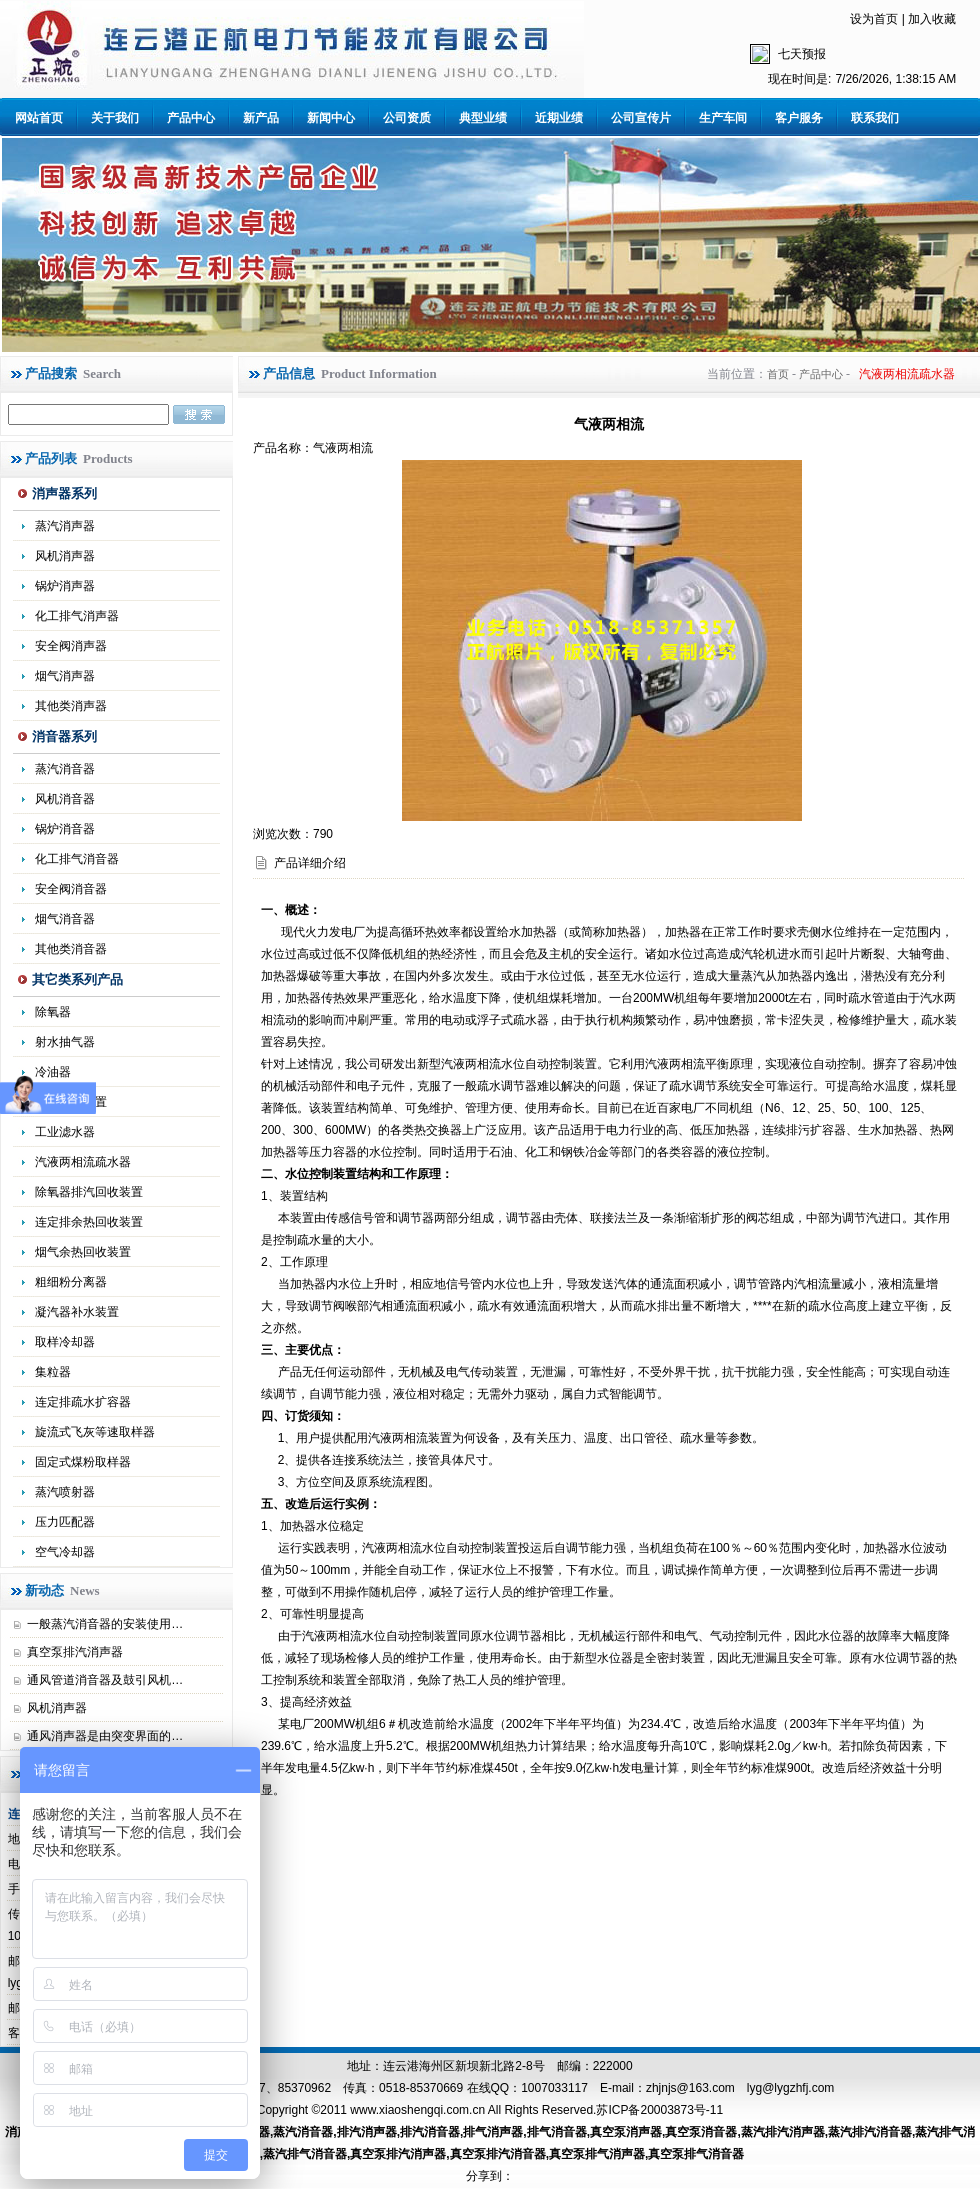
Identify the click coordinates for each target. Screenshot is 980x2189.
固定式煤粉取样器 (83, 1462)
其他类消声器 (71, 706)
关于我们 (115, 118)
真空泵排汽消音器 (498, 2154)
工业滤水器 (65, 1132)
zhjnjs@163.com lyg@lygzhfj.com (740, 2088)
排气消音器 (557, 2132)
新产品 (261, 118)
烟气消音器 (65, 919)
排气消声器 (493, 2132)
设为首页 (874, 19)
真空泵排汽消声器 (75, 1652)
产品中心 (191, 118)
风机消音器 (65, 799)
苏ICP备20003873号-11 (659, 2110)
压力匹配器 (65, 1522)
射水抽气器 (65, 1042)
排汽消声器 (367, 2132)
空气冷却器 (65, 1552)
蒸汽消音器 (65, 769)
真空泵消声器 (626, 2132)
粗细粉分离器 (71, 1282)
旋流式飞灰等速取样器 (95, 1432)
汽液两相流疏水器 (83, 1162)
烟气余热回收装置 (83, 1252)
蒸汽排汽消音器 (870, 2132)
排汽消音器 (430, 2132)
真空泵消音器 (701, 2132)
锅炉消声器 (65, 586)
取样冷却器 (65, 1342)
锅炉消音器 (65, 829)
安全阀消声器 (71, 646)
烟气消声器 (65, 676)
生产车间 (723, 118)
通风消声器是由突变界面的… (105, 1736)
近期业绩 (559, 118)
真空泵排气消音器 (696, 2154)
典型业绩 (483, 118)
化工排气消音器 (77, 859)
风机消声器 (65, 556)
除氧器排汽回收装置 (89, 1192)
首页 (778, 374)
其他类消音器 (71, 949)
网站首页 (39, 118)
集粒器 (53, 1372)
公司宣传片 (641, 118)
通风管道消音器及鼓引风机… (105, 1680)
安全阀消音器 (71, 889)
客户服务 (799, 118)
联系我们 (875, 118)
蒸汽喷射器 (65, 1492)
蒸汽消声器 (65, 526)
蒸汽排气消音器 (305, 2154)
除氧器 (53, 1012)
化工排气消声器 (77, 616)
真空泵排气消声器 (597, 2154)
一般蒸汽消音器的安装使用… (105, 1624)
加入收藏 (932, 19)
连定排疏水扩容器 (83, 1402)
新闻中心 (331, 118)
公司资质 (407, 118)
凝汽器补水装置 (77, 1312)
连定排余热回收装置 (89, 1222)
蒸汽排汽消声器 (783, 2132)
